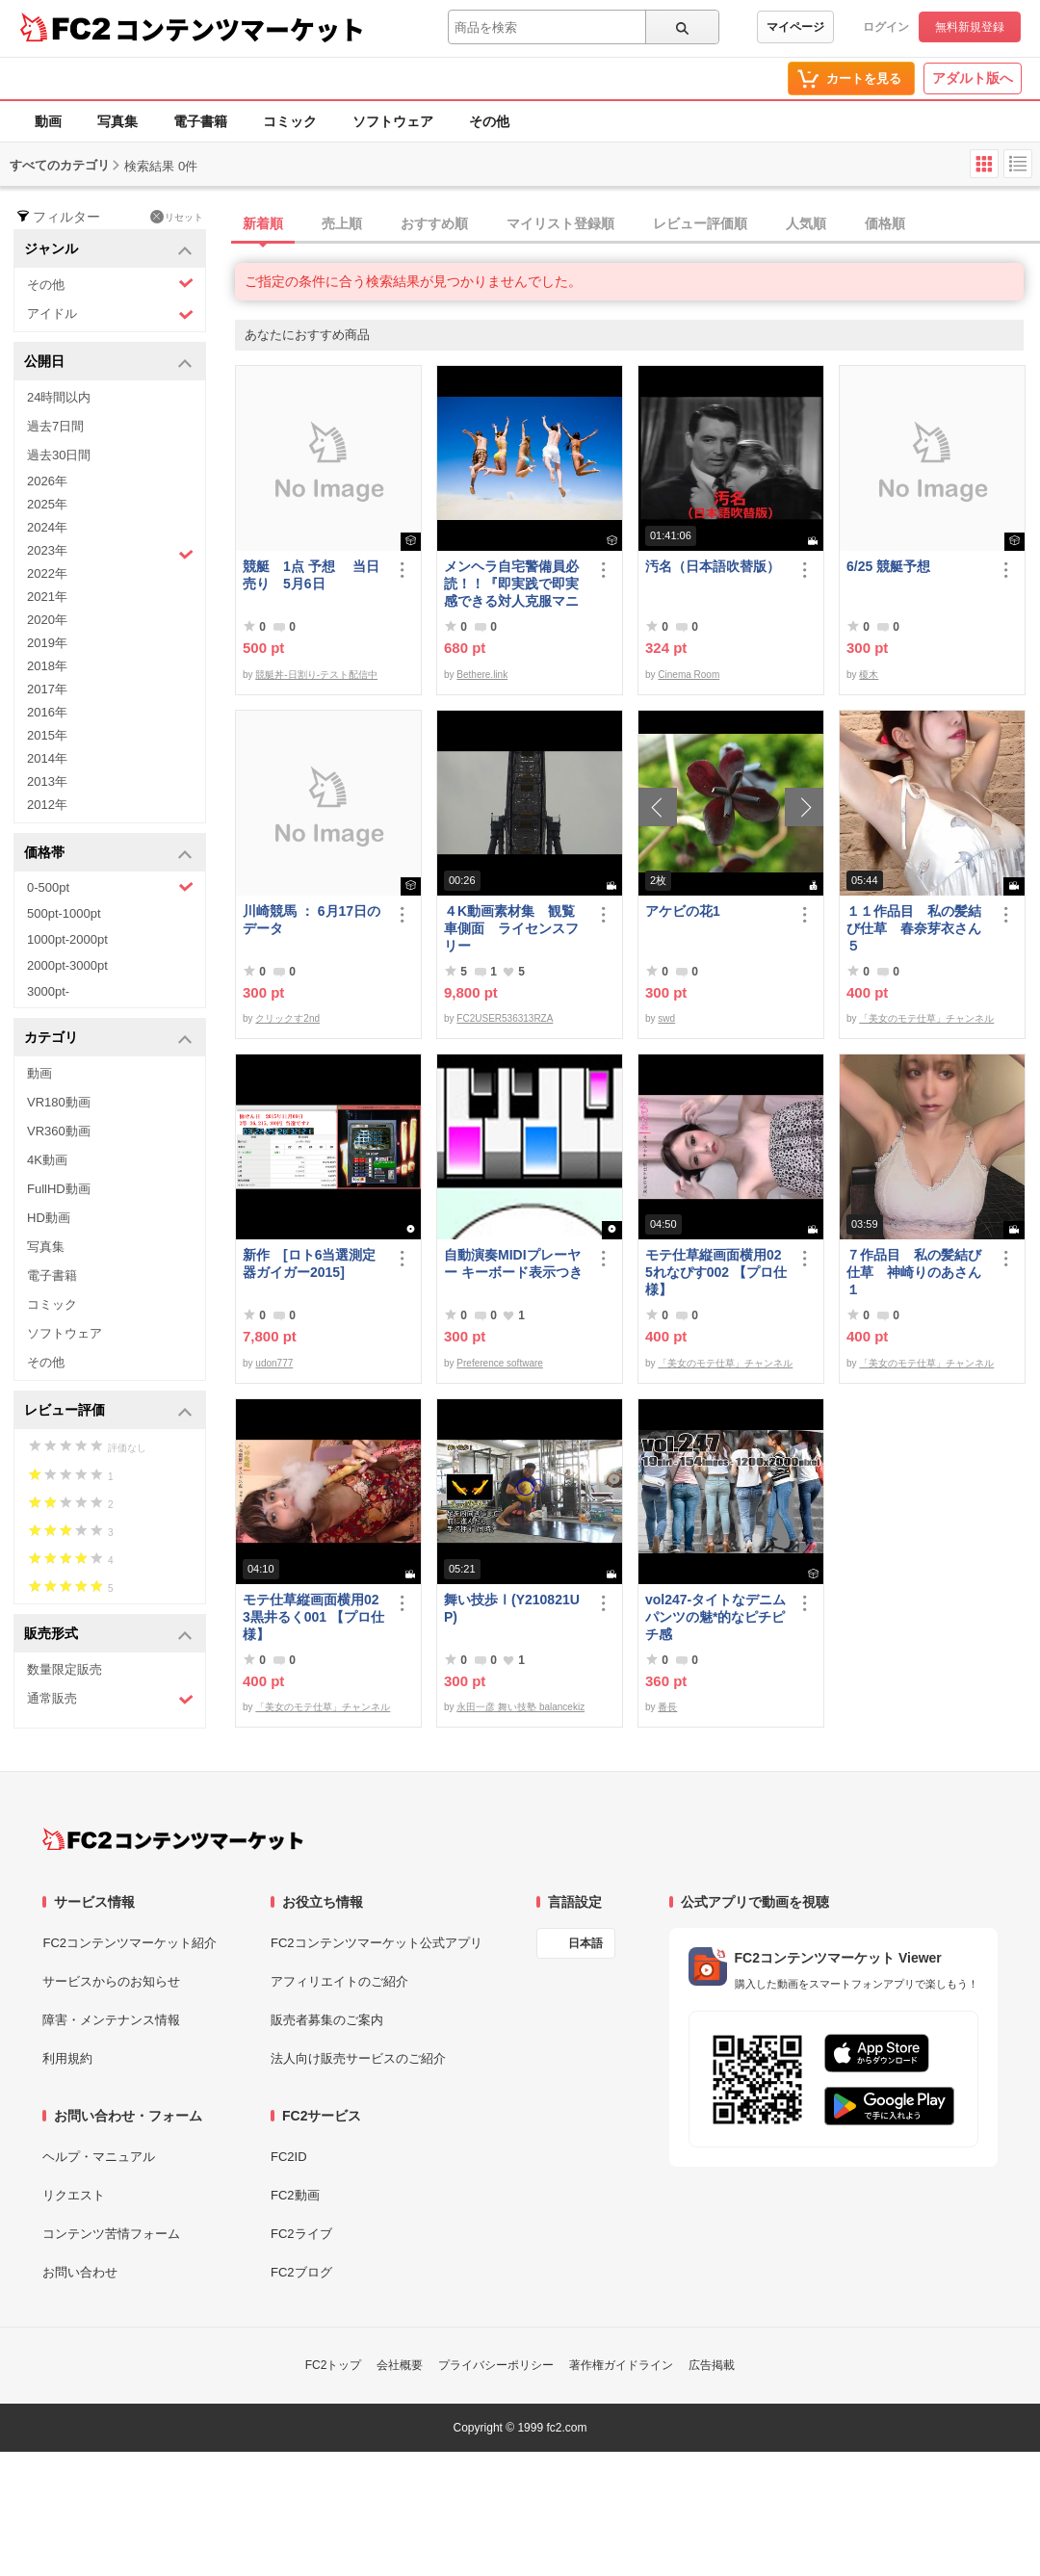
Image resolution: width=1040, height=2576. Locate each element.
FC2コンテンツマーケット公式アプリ (376, 1943)
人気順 (806, 223)
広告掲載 (712, 2365)
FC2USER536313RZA (504, 1018)
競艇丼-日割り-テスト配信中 (316, 674)
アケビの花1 (682, 911)
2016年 (47, 712)
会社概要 (400, 2365)
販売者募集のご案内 (327, 2020)
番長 (667, 1707)
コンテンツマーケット (240, 29)
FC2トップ (333, 2365)
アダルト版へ (972, 78)
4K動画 (47, 1160)
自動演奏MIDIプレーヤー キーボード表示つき (513, 1263)
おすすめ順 (434, 223)
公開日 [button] (108, 362)
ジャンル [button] (108, 250)
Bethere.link (481, 674)
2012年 (47, 804)
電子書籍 (200, 121)
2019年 (47, 643)
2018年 (47, 666)
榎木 (868, 674)
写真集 (117, 121)
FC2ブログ (301, 2272)
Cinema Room (688, 674)
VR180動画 (59, 1102)
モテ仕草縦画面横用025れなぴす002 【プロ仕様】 (716, 1272)
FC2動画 (295, 2195)
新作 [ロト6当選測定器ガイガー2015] (309, 1263)
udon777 (274, 1363)
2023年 (110, 552)
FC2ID (289, 2156)
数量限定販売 (64, 1669)
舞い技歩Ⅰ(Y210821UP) (512, 1608)
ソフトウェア (392, 121)
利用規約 (67, 2058)
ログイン (886, 27)
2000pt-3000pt (67, 965)
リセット (176, 216)
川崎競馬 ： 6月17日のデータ (311, 919)
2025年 (47, 504)
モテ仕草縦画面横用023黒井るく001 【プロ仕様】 (313, 1617)
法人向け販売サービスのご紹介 (358, 2058)
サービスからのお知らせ (111, 1981)
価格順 (885, 223)
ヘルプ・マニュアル (98, 2156)
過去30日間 (59, 455)
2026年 (47, 481)
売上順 (342, 223)
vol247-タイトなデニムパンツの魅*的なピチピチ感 (715, 1617)
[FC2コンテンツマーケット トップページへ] (172, 1839)
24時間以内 (59, 397)
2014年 (47, 758)
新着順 (263, 223)
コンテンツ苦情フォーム (111, 2233)
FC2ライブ (301, 2233)
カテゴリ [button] (108, 1038)
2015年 (47, 735)
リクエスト (73, 2195)
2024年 (47, 527)
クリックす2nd (287, 1018)
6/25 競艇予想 (888, 566)
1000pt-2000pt (67, 939)
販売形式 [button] (108, 1635)
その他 (489, 121)
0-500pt (110, 887)
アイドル (110, 314)
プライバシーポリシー (496, 2365)
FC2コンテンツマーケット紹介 (129, 1943)
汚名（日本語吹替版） (712, 566)
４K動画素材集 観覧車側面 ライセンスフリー (511, 928)
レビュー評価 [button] (108, 1411)
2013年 (47, 781)
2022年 (47, 573)
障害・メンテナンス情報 (111, 2020)
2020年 (47, 619)
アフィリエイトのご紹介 (339, 1981)
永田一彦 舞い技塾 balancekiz (520, 1707)
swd (666, 1018)
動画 (48, 121)
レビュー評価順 (700, 223)
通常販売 (110, 1699)
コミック (290, 121)
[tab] (637, 224)
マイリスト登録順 (560, 223)
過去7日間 (55, 426)
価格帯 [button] (108, 854)
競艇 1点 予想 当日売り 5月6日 (311, 575)
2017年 (47, 689)
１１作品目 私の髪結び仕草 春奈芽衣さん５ (913, 928)
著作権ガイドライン (621, 2365)
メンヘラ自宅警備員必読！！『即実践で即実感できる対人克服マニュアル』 (511, 584)
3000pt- (48, 991)
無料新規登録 (969, 27)
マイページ (795, 27)
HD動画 (48, 1217)
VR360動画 (59, 1131)
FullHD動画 (59, 1189)
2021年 (47, 596)
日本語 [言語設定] (585, 1943)
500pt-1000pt (64, 913)
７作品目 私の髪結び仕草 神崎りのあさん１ (913, 1272)
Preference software (499, 1363)
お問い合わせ (79, 2272)
